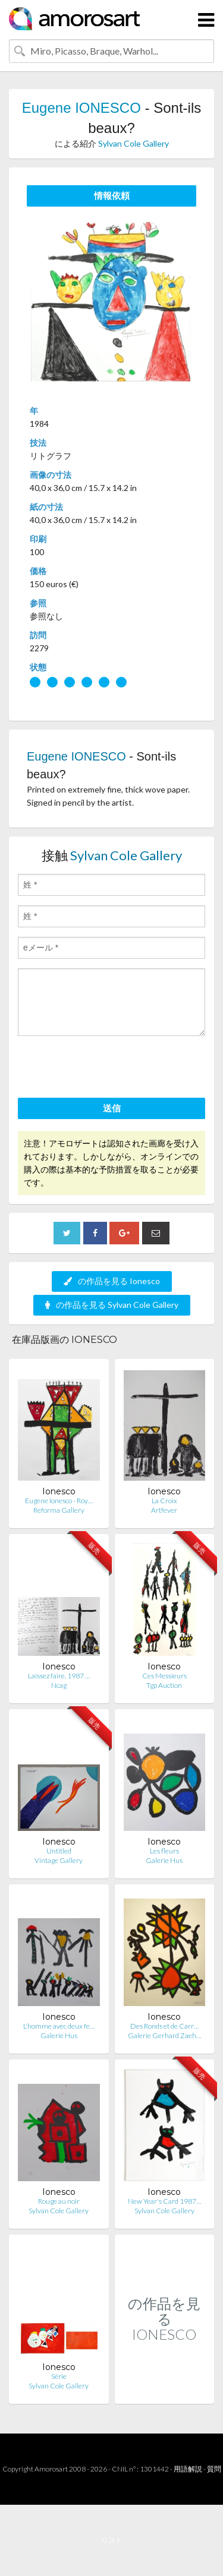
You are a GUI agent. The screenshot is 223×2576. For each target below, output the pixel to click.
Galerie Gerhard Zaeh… (164, 2035)
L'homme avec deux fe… (59, 2025)
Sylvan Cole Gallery (133, 143)
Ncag (59, 1685)
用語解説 (188, 2468)
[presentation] (108, 1068)
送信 (112, 1107)
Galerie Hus (164, 1860)
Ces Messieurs (164, 1675)
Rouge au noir (59, 2201)
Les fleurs (164, 1850)
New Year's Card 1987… (164, 2201)
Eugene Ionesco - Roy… (59, 1500)
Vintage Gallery (58, 1860)
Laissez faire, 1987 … (59, 1675)
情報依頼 (112, 195)
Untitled (58, 1850)
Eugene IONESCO (81, 108)
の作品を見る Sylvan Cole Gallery (111, 1305)
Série (59, 2376)
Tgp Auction (164, 1685)
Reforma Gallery (58, 1510)
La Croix (164, 1500)
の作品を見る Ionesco (112, 1281)
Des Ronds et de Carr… (164, 2025)
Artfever (164, 1510)
